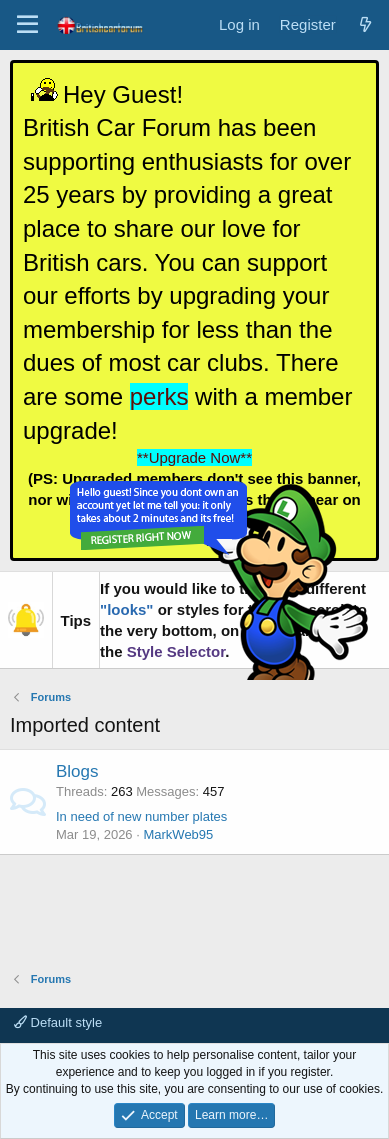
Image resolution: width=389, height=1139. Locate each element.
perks (159, 396)
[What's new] (365, 24)
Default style (58, 1022)
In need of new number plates (141, 816)
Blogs (77, 771)
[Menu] (27, 25)
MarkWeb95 (178, 834)
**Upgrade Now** (194, 457)
